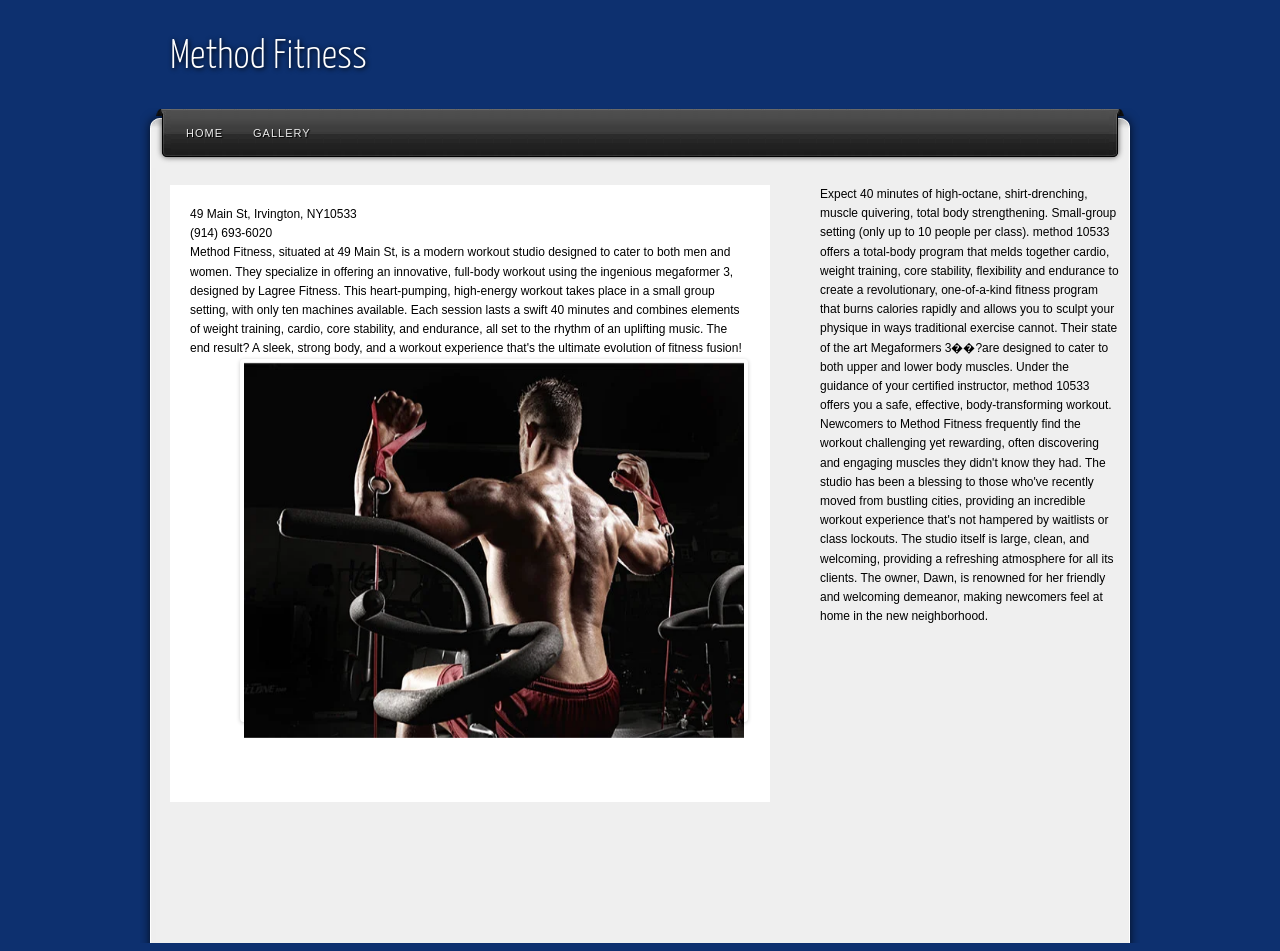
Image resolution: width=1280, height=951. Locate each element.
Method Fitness (268, 57)
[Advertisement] (524, 887)
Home (204, 133)
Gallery (282, 133)
